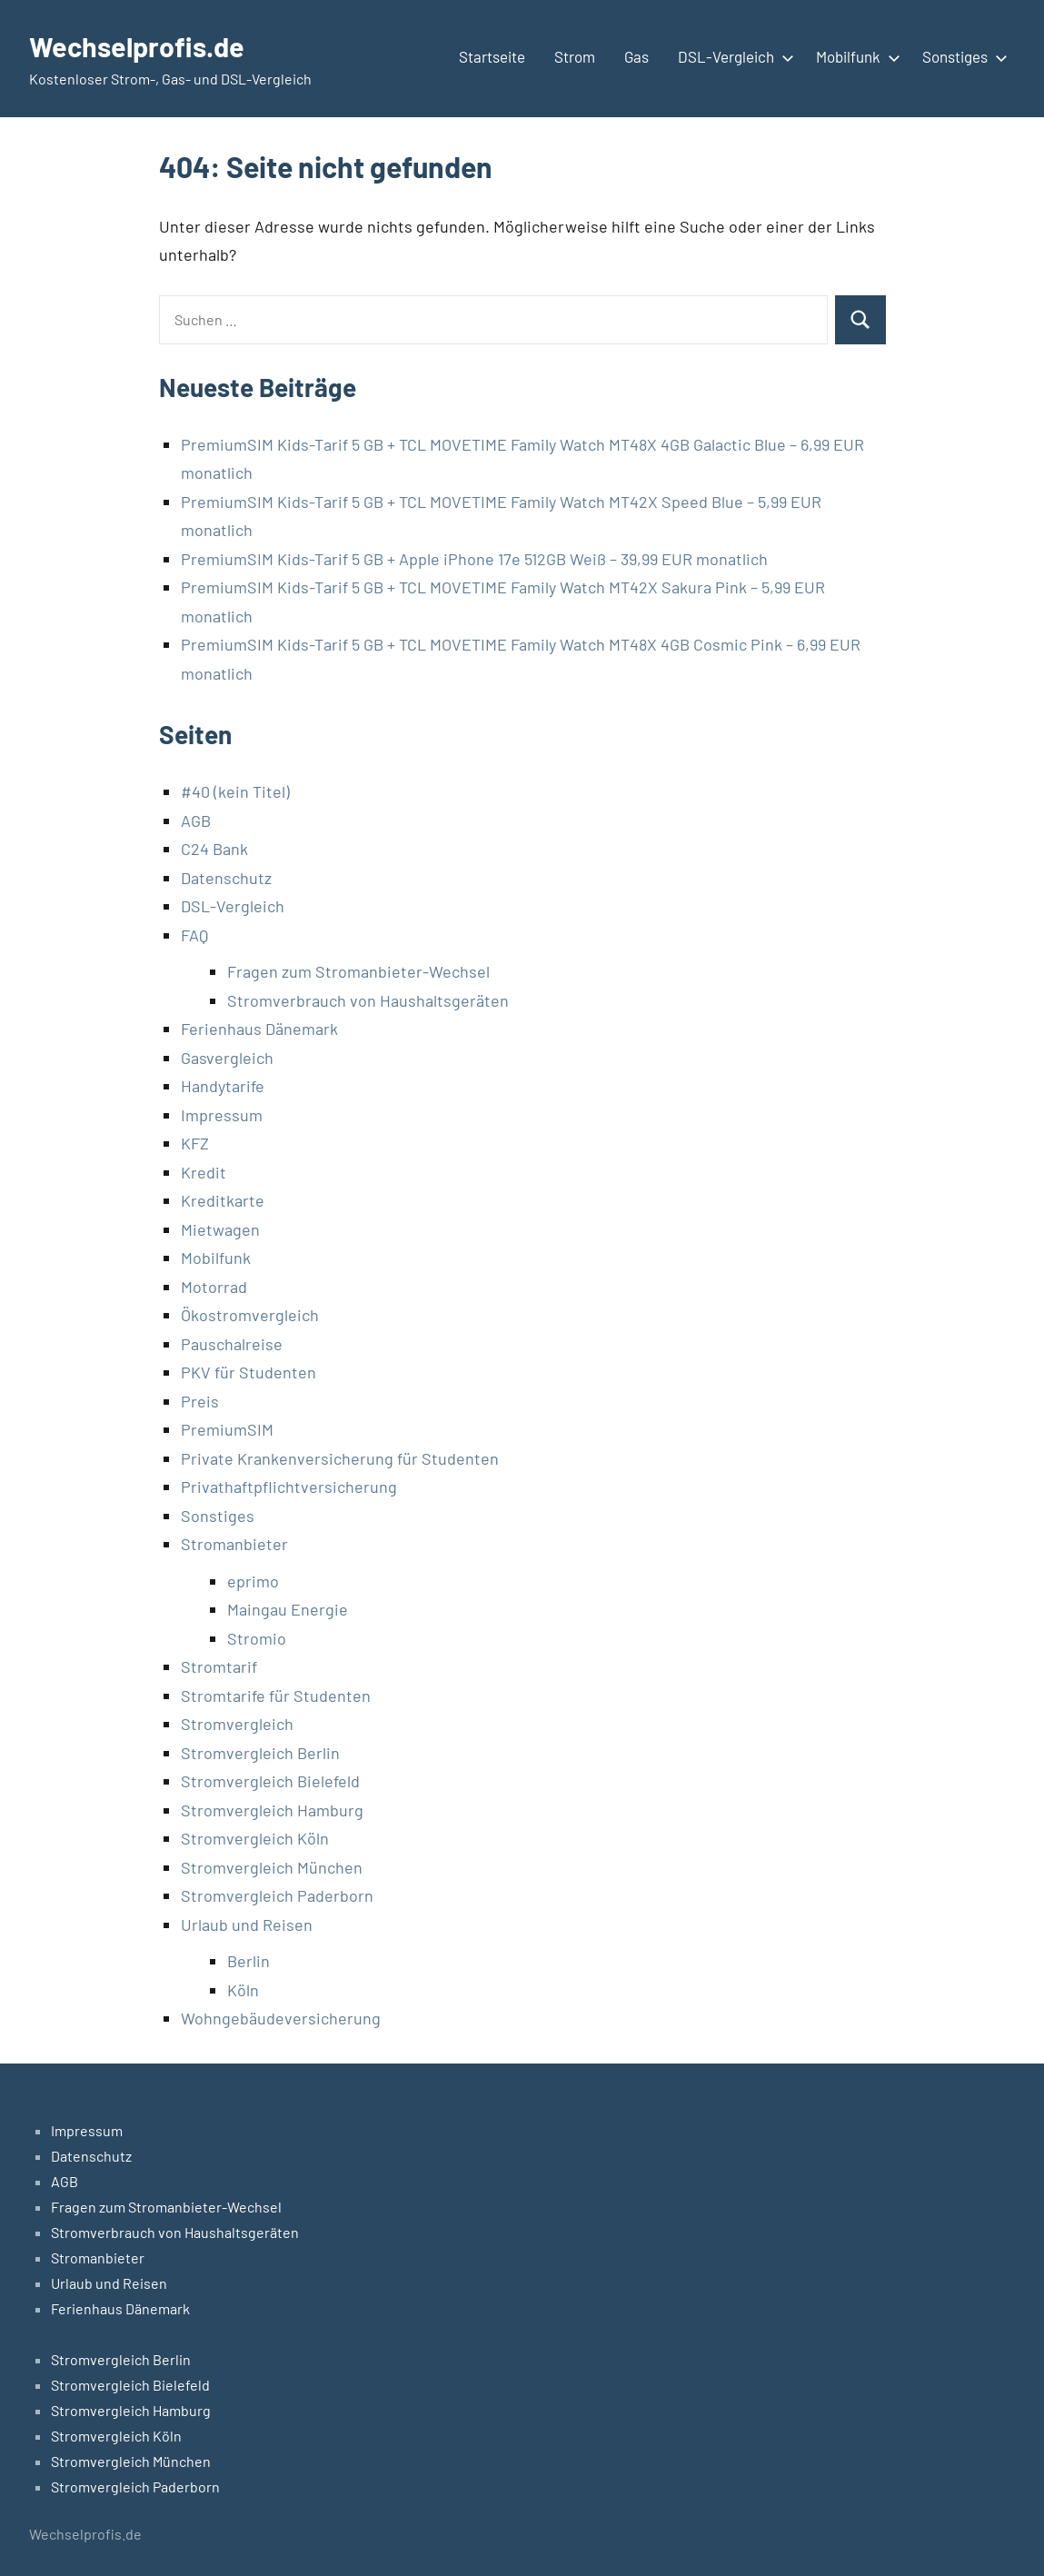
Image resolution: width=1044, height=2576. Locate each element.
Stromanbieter (234, 1544)
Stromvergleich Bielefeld (270, 1781)
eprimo (253, 1581)
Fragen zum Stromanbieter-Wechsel (358, 971)
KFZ (195, 1143)
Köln (243, 1990)
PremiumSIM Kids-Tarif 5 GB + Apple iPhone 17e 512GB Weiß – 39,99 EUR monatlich (474, 559)
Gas (636, 56)
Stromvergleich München (272, 1867)
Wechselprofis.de (141, 45)
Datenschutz (226, 878)
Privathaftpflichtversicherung (289, 1487)
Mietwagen (220, 1229)
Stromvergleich (237, 1724)
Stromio (256, 1638)
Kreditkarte (222, 1200)
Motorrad (214, 1287)
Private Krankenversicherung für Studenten (340, 1458)
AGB (196, 820)
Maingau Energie (287, 1609)
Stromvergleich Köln (255, 1838)
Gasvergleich (227, 1058)
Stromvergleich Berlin (260, 1753)
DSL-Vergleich (732, 56)
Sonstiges (961, 56)
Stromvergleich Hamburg (272, 1810)
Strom (574, 56)
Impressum (222, 1115)
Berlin (248, 1961)
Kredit (203, 1172)
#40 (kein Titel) (235, 791)
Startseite (492, 56)
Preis (200, 1401)
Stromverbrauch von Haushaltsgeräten (368, 1000)
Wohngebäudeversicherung (281, 2018)
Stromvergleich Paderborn (277, 1895)
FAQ (194, 935)
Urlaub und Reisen (247, 1924)
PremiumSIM (227, 1429)
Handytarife (222, 1086)
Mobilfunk (854, 56)
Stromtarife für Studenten (276, 1696)
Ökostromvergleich (250, 1315)
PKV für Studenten (248, 1372)
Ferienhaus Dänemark (259, 1029)
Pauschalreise (232, 1344)
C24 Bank (214, 849)
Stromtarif (219, 1666)
